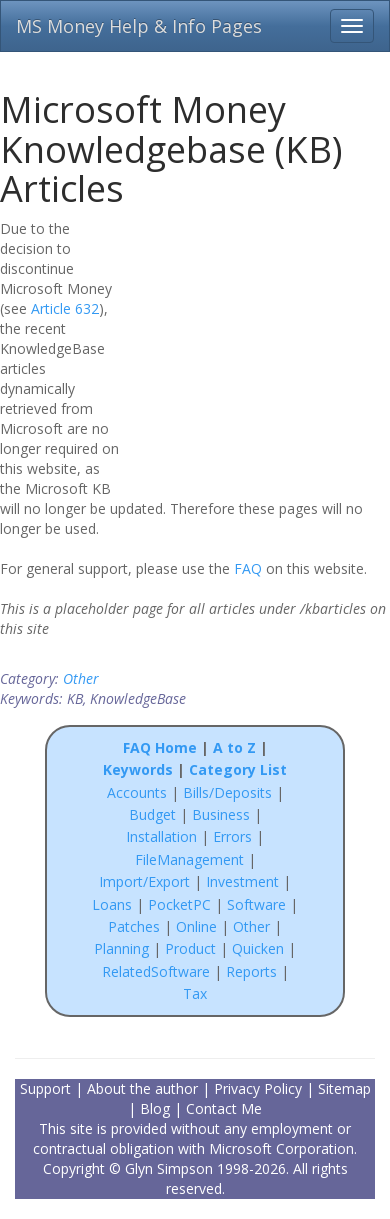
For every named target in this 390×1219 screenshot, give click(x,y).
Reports (251, 971)
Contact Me (224, 1108)
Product (190, 948)
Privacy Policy (258, 1088)
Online (196, 926)
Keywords (138, 769)
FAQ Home (160, 747)
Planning (121, 948)
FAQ (248, 568)
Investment (242, 881)
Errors (234, 836)
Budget (152, 814)
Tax (195, 993)
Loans (112, 904)
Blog (155, 1108)
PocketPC (179, 904)
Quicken (258, 948)
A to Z (234, 747)
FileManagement (189, 859)
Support (45, 1088)
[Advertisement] (262, 347)
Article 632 (65, 308)
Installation (163, 836)
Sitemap (344, 1088)
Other (81, 678)
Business (223, 814)
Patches (134, 926)
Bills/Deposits (227, 792)
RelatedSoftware (156, 971)
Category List (238, 769)
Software (256, 904)
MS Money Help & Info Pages (139, 26)
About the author (142, 1088)
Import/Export (144, 881)
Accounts (137, 792)
